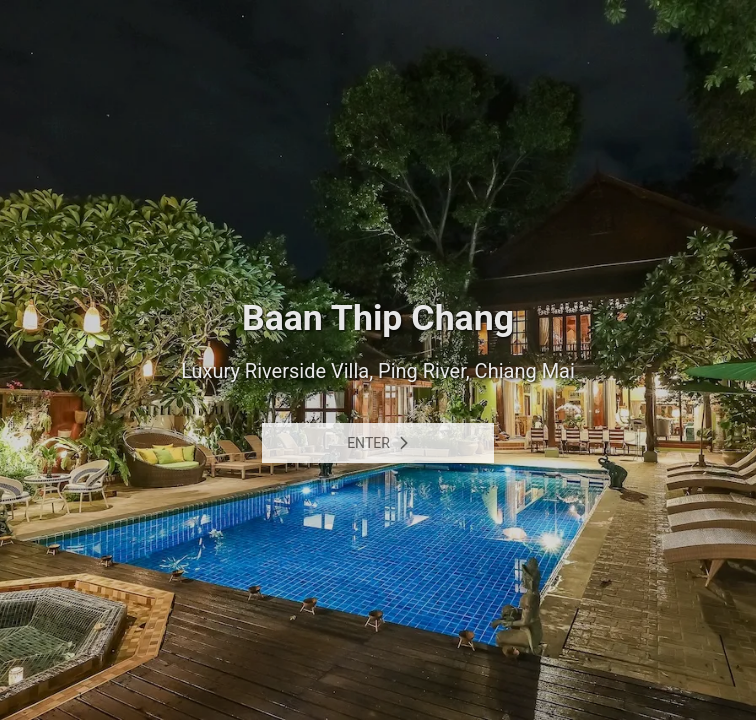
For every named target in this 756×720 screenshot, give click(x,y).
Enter (378, 443)
